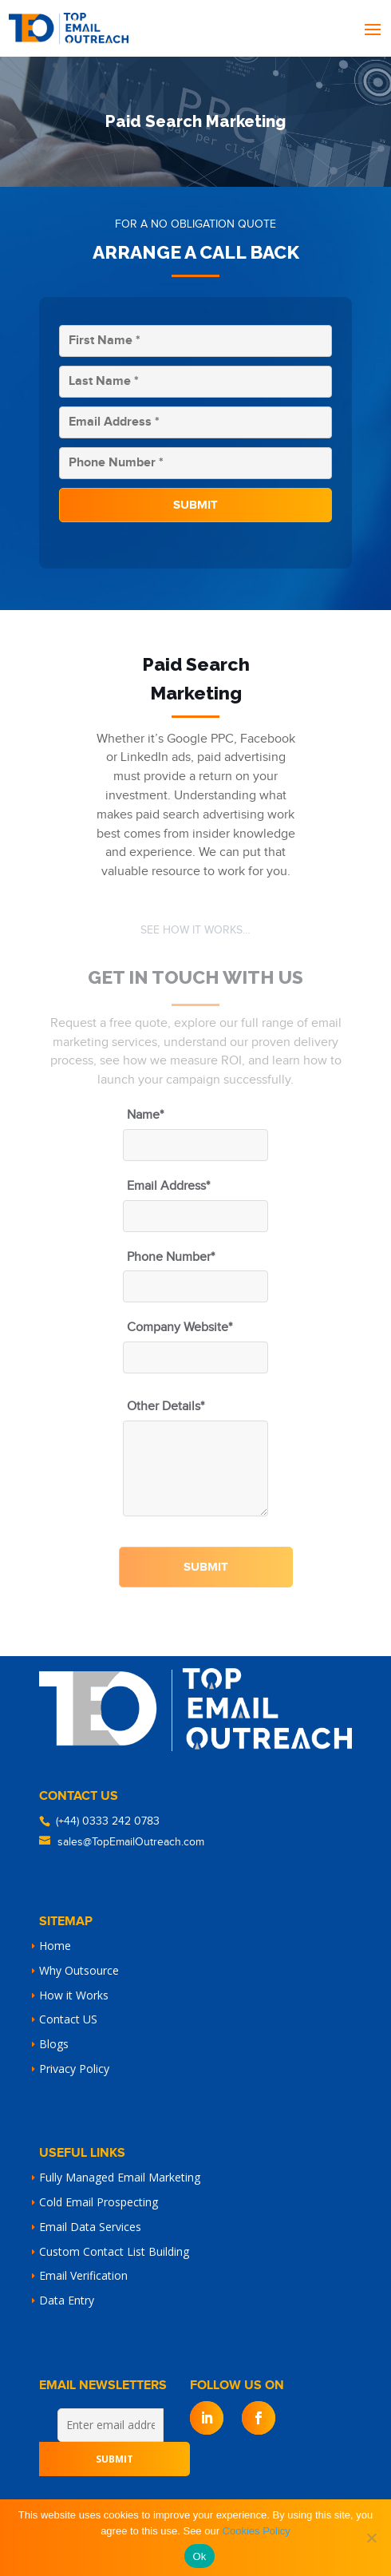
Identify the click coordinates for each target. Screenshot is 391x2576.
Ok (199, 2556)
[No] (371, 2538)
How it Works (74, 1995)
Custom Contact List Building (114, 2251)
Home (55, 1945)
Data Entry (66, 2300)
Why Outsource (79, 1970)
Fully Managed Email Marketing (119, 2177)
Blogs (54, 2043)
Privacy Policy (74, 2068)
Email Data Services (90, 2226)
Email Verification (83, 2275)
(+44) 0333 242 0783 (108, 1821)
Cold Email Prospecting (98, 2201)
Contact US (68, 2019)
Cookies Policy (256, 2531)
